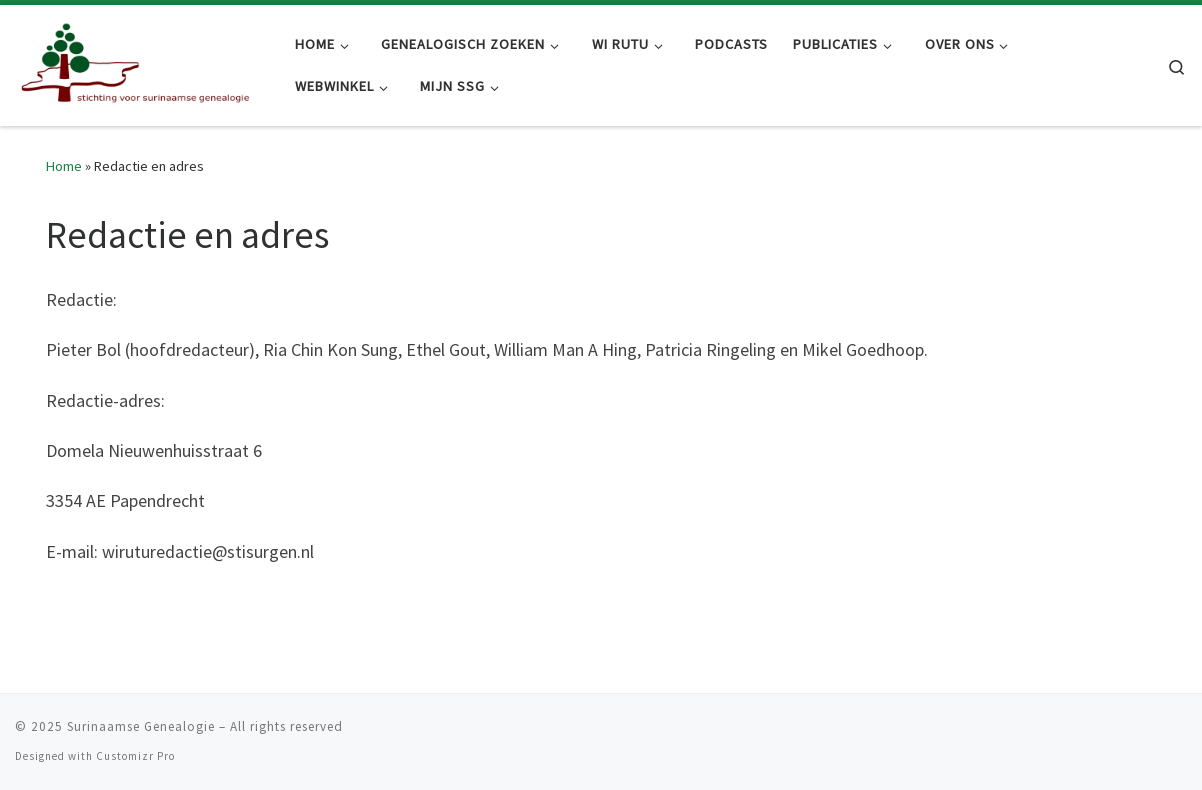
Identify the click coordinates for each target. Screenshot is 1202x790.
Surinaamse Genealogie (141, 726)
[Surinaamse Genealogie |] (140, 61)
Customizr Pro (135, 756)
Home (64, 166)
